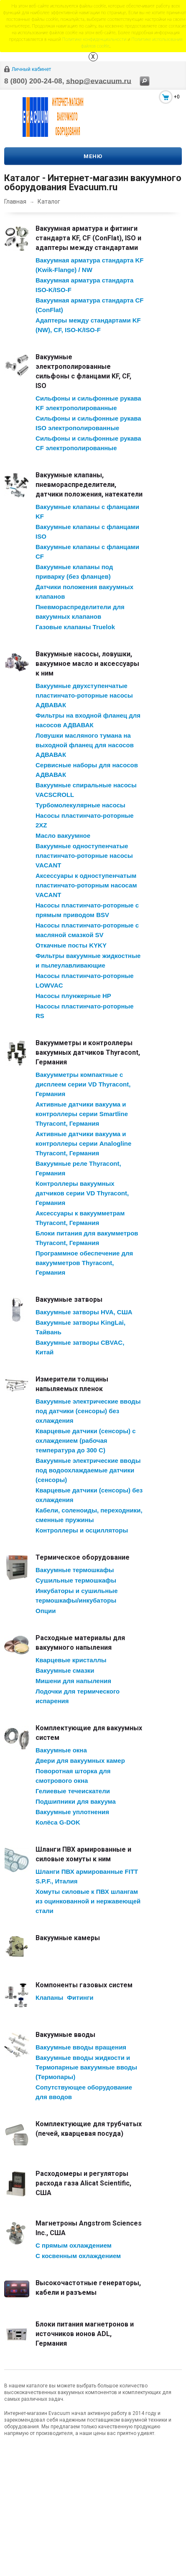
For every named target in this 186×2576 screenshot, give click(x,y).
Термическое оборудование (83, 1557)
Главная (15, 201)
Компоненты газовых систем (84, 1985)
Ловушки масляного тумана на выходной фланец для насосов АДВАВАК (85, 745)
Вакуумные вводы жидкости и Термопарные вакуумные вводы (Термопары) (86, 2067)
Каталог (49, 201)
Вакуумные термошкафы (75, 1569)
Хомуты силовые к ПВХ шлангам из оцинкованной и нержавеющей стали (88, 1901)
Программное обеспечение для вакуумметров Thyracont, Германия (84, 1263)
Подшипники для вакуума (76, 1801)
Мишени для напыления (73, 1680)
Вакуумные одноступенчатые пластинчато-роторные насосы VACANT (84, 855)
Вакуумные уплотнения (72, 1811)
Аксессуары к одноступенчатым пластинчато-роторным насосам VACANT (86, 885)
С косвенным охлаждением (78, 2255)
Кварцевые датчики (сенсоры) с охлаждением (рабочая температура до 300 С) (86, 1440)
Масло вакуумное (63, 835)
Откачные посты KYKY (71, 945)
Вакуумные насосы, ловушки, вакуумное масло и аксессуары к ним (87, 663)
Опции (46, 1610)
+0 (177, 97)
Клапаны (49, 1997)
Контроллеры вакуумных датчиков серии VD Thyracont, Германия (82, 1193)
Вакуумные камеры (68, 1938)
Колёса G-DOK (58, 1822)
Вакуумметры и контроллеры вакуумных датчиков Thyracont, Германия (88, 1052)
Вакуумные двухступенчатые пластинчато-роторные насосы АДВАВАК (84, 695)
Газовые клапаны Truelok (75, 626)
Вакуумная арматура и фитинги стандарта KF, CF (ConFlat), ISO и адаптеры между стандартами (88, 238)
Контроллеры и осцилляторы (82, 1530)
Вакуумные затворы (69, 1299)
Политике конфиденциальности (94, 39)
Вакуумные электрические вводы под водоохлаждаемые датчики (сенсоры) (88, 1470)
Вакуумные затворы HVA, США (84, 1312)
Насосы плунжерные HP (73, 995)
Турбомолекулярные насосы (80, 805)
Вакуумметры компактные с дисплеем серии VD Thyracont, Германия (83, 1084)
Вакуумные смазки (65, 1670)
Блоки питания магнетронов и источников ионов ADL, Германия (85, 2333)
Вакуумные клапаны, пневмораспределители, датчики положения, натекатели (89, 484)
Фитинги (80, 1997)
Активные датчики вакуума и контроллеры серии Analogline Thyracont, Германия (83, 1143)
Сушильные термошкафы (76, 1580)
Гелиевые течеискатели (73, 1791)
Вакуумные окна (61, 1750)
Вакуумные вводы (65, 2035)
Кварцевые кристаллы (71, 1660)
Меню (93, 156)
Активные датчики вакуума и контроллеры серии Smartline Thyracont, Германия (82, 1114)
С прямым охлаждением (74, 2245)
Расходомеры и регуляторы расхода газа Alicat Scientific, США (83, 2183)
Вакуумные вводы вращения (81, 2047)
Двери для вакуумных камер (80, 1760)
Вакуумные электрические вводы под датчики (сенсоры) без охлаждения (88, 1411)
